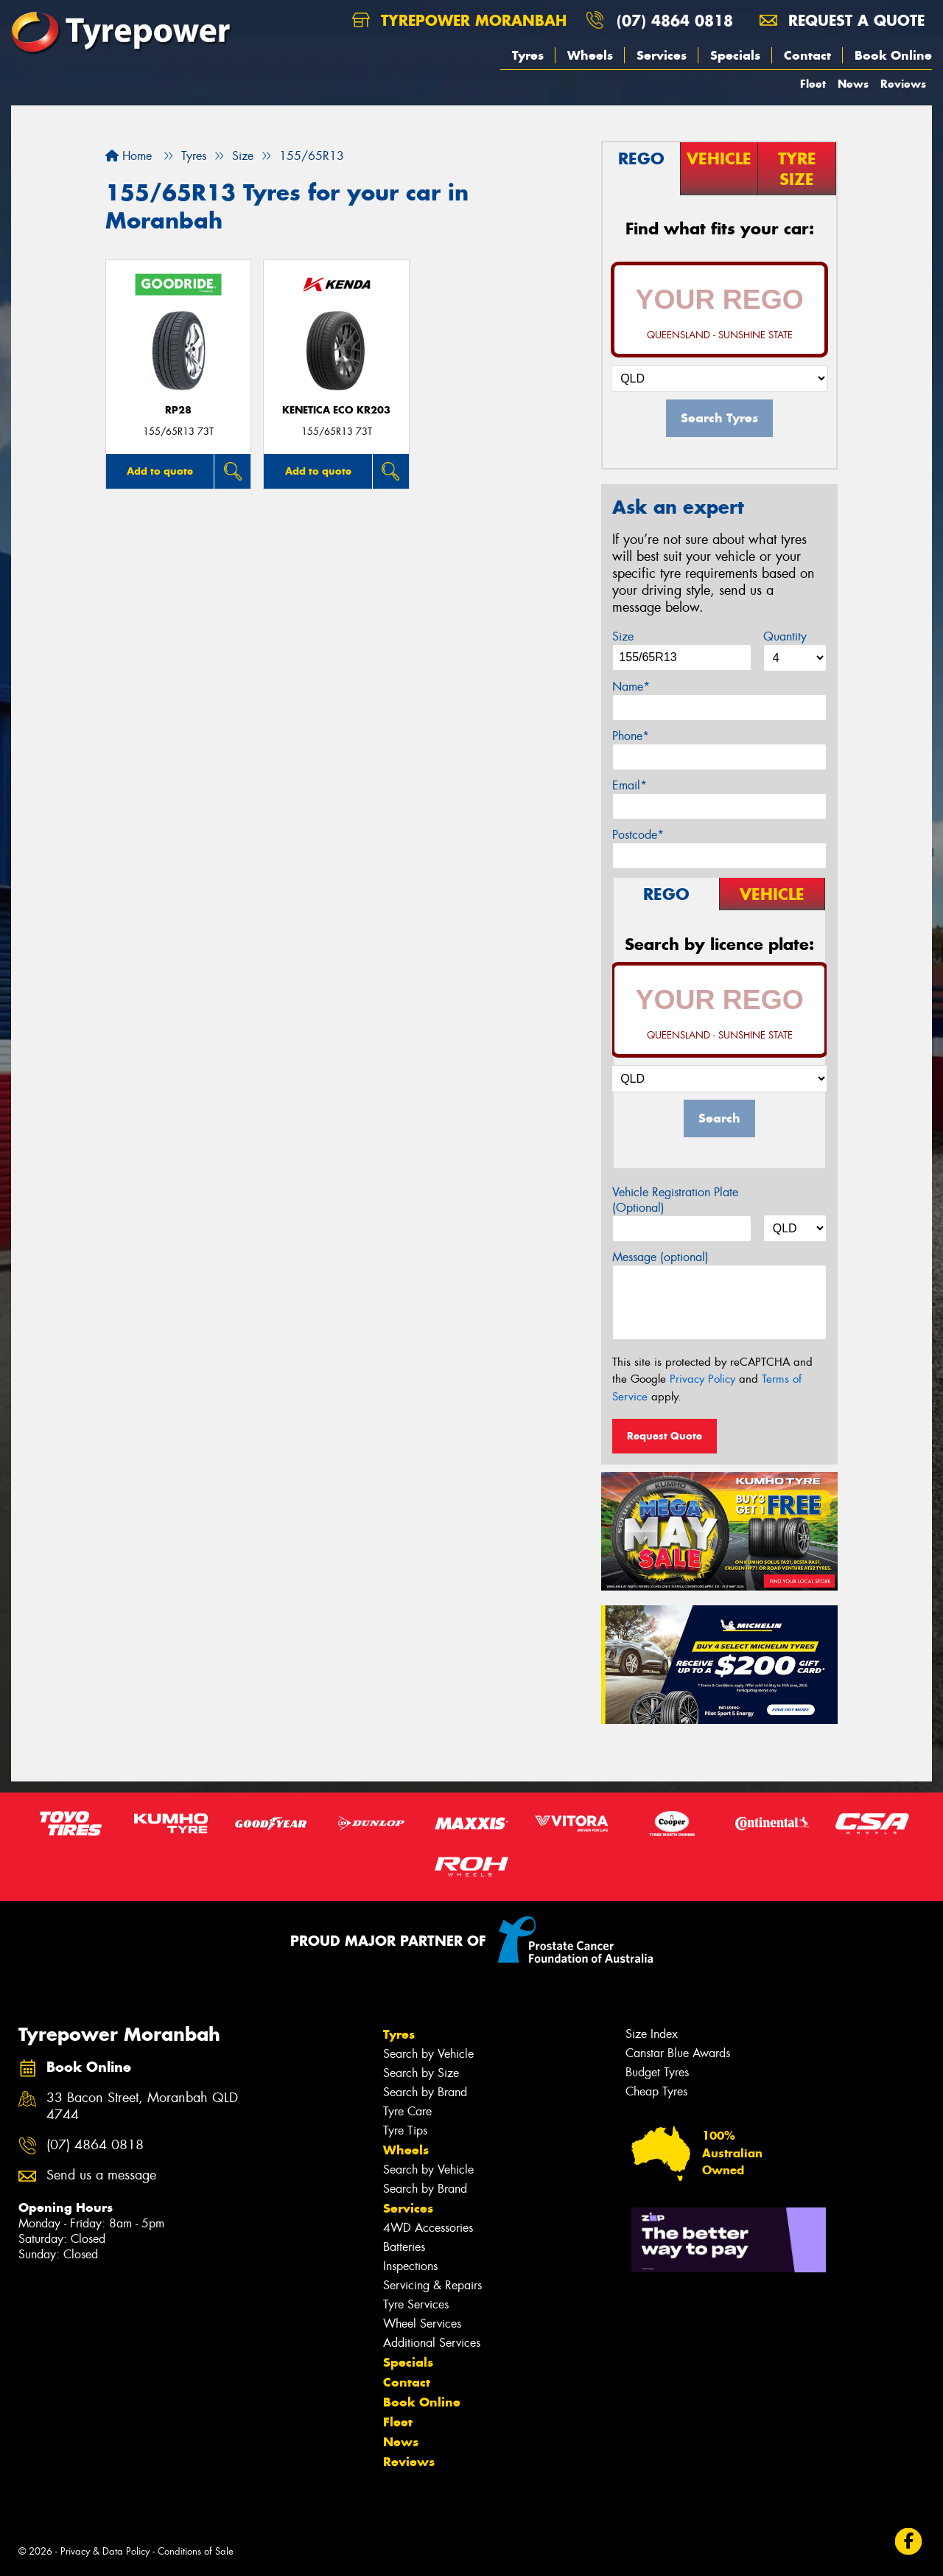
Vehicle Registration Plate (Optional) (675, 1199)
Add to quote (160, 471)
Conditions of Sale (196, 2551)
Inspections (410, 2266)
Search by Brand (425, 2092)
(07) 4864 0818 (675, 20)
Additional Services (431, 2342)
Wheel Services (422, 2323)
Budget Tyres (657, 2072)
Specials (735, 55)
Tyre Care (407, 2111)
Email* (629, 785)
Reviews (903, 84)
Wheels (590, 55)
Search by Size (421, 2073)
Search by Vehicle (428, 2054)
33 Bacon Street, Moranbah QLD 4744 (142, 2106)
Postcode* (638, 834)
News (853, 84)
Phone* (630, 736)
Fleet (813, 84)
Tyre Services (416, 2304)
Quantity (785, 636)
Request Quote (664, 1435)
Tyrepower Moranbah (459, 20)
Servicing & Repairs (432, 2285)
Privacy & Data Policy (105, 2551)
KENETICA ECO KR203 (336, 410)
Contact (807, 55)
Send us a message (101, 2175)
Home (128, 156)
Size (623, 636)
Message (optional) (660, 1257)
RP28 (178, 410)
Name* (631, 686)
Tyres (528, 55)
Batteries (404, 2247)
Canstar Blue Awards (677, 2053)
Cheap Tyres (656, 2091)
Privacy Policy (702, 1379)
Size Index (651, 2034)
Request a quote (842, 20)
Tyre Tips (405, 2130)
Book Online (893, 55)
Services (662, 55)
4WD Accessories (428, 2227)
